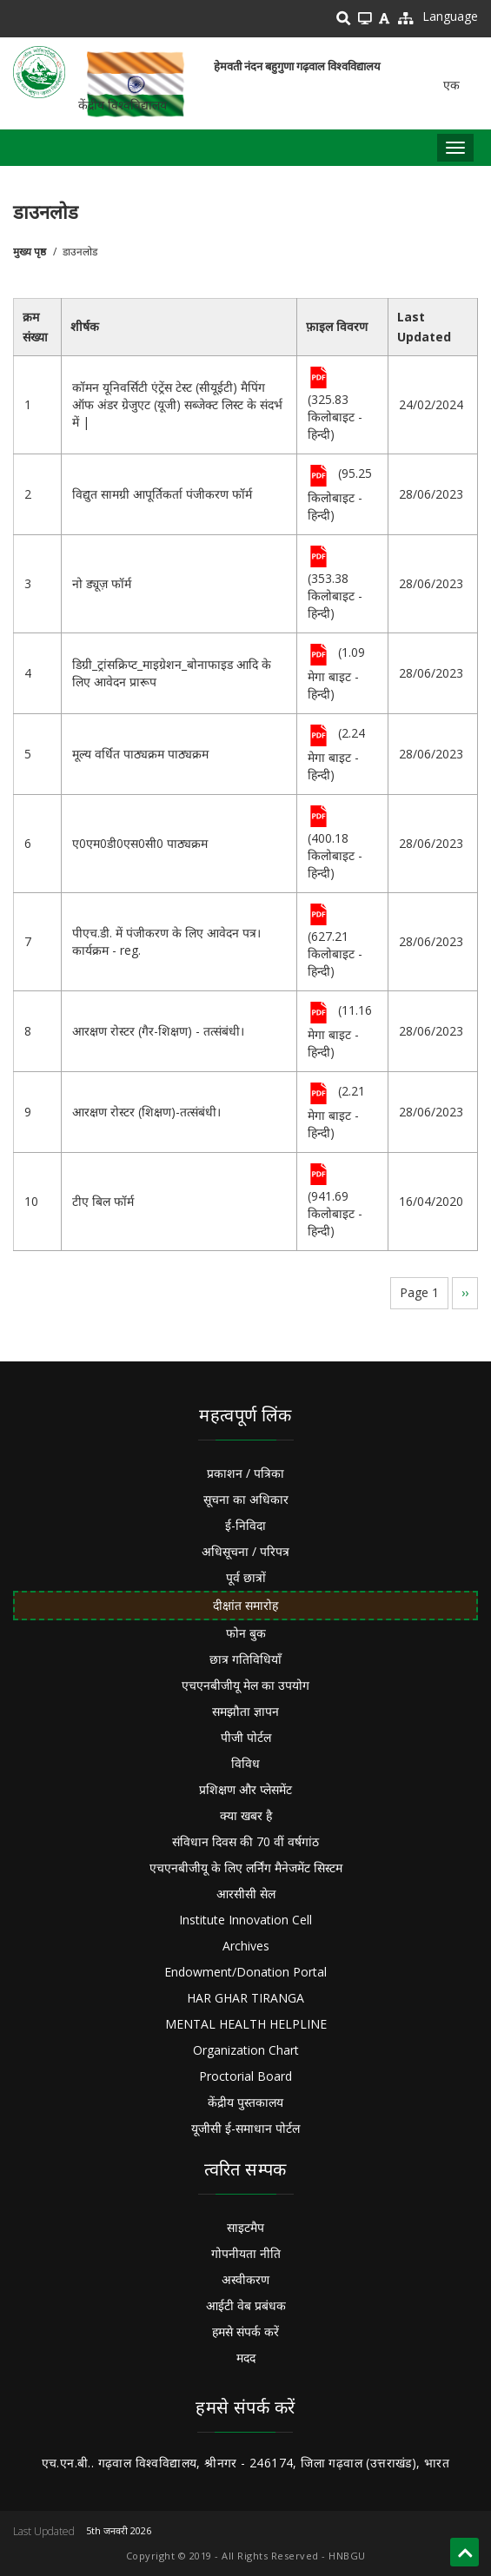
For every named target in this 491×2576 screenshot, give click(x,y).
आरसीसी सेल (245, 1893)
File (318, 379)
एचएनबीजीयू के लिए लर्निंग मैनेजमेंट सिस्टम (245, 1867)
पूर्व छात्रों (246, 1577)
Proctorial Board (245, 2076)
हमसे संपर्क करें (245, 2331)
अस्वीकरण (245, 2279)
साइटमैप (245, 2227)
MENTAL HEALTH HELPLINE (246, 2024)
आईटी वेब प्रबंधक (246, 2305)
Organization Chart (246, 2050)
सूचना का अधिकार (246, 1499)
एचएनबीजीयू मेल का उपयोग (245, 1685)
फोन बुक (246, 1633)
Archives (245, 1945)
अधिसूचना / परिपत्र (245, 1551)
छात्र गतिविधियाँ (245, 1659)
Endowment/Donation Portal (245, 1971)
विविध (245, 1763)
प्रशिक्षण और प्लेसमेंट (245, 1789)
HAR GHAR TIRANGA (245, 1998)
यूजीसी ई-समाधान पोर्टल (245, 2128)
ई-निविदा (245, 1525)
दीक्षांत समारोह (245, 1605)
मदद (245, 2357)
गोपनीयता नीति (246, 2253)
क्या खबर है (246, 1815)
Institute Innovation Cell (245, 1919)
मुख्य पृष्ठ (29, 251)
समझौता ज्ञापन (245, 1711)
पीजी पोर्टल (246, 1737)
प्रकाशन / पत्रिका (245, 1473)
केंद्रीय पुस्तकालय (245, 2102)
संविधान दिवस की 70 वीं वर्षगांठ (245, 1841)
